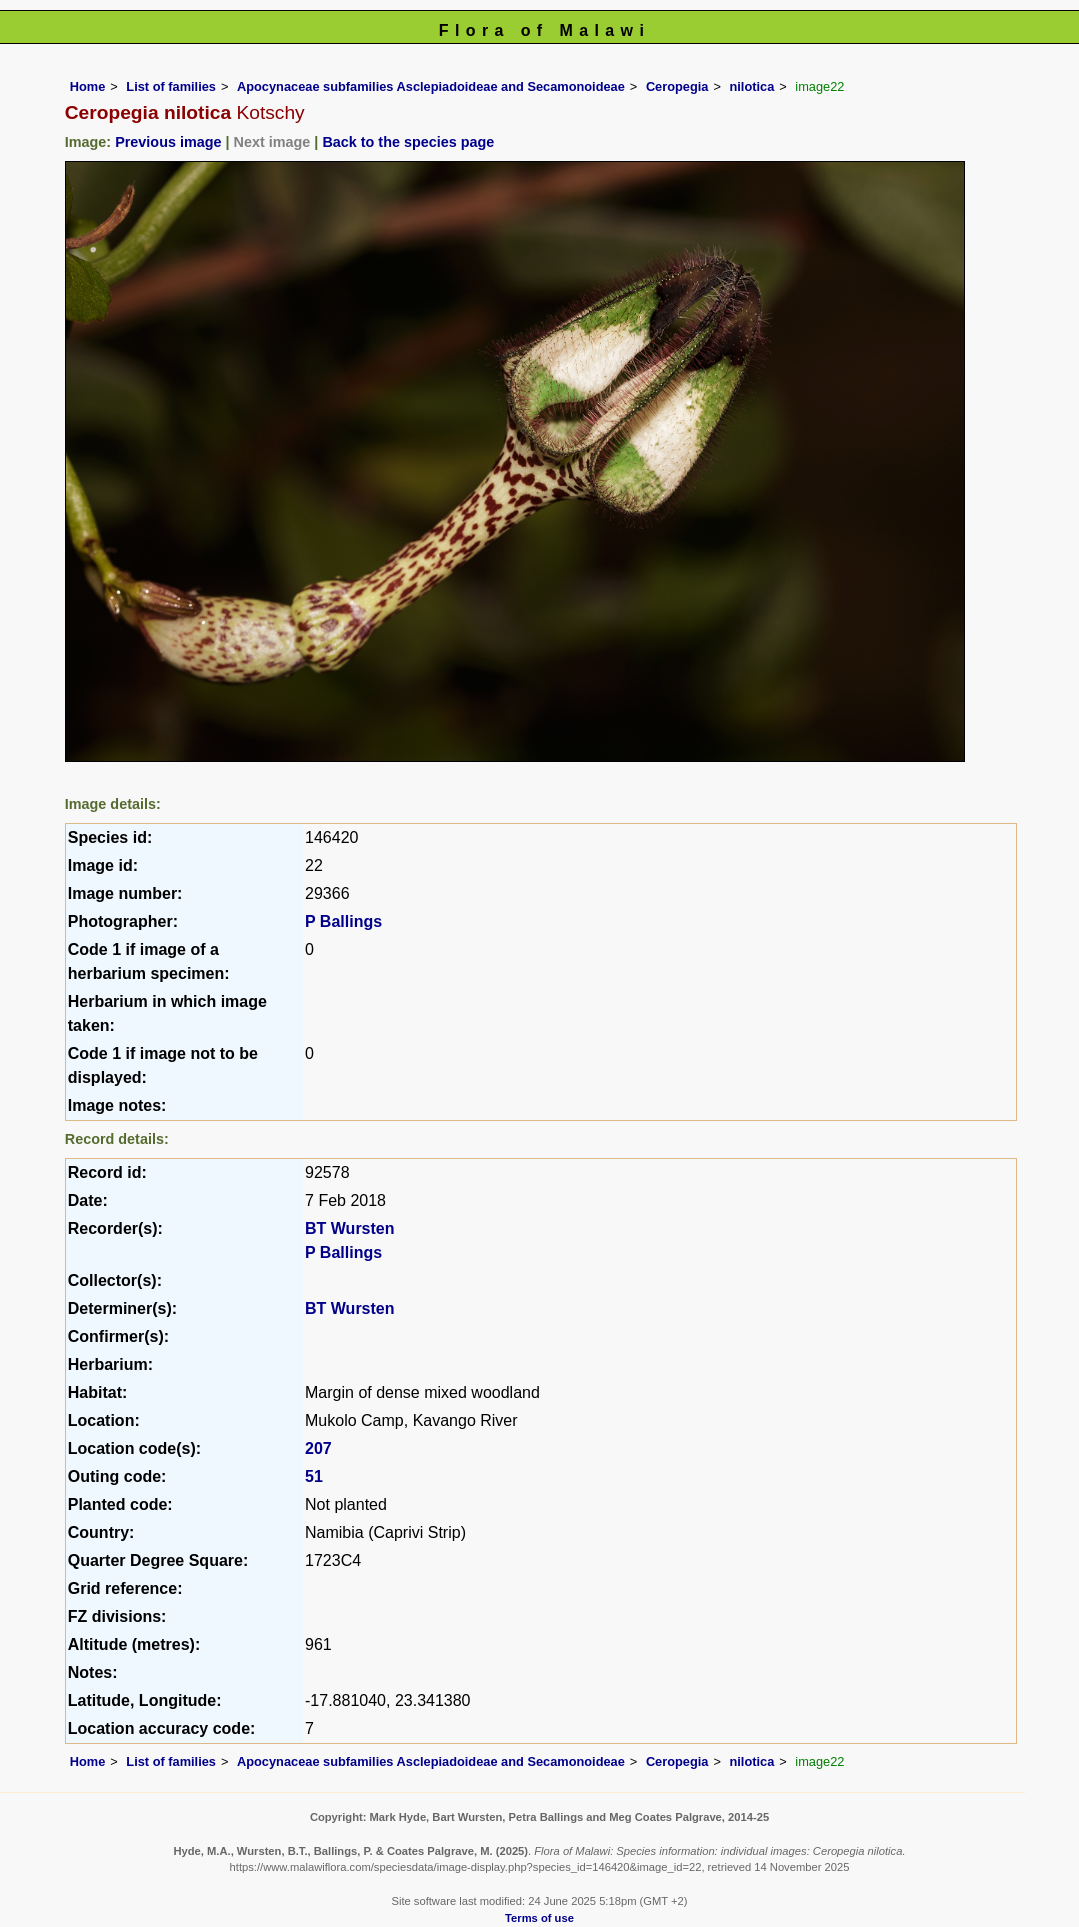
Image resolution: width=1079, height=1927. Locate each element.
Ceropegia (677, 86)
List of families (171, 86)
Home (88, 86)
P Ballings (343, 921)
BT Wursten (349, 1228)
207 (318, 1448)
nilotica (752, 86)
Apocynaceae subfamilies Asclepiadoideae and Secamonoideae (431, 86)
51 (314, 1476)
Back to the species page (408, 142)
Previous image (168, 142)
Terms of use (539, 1918)
